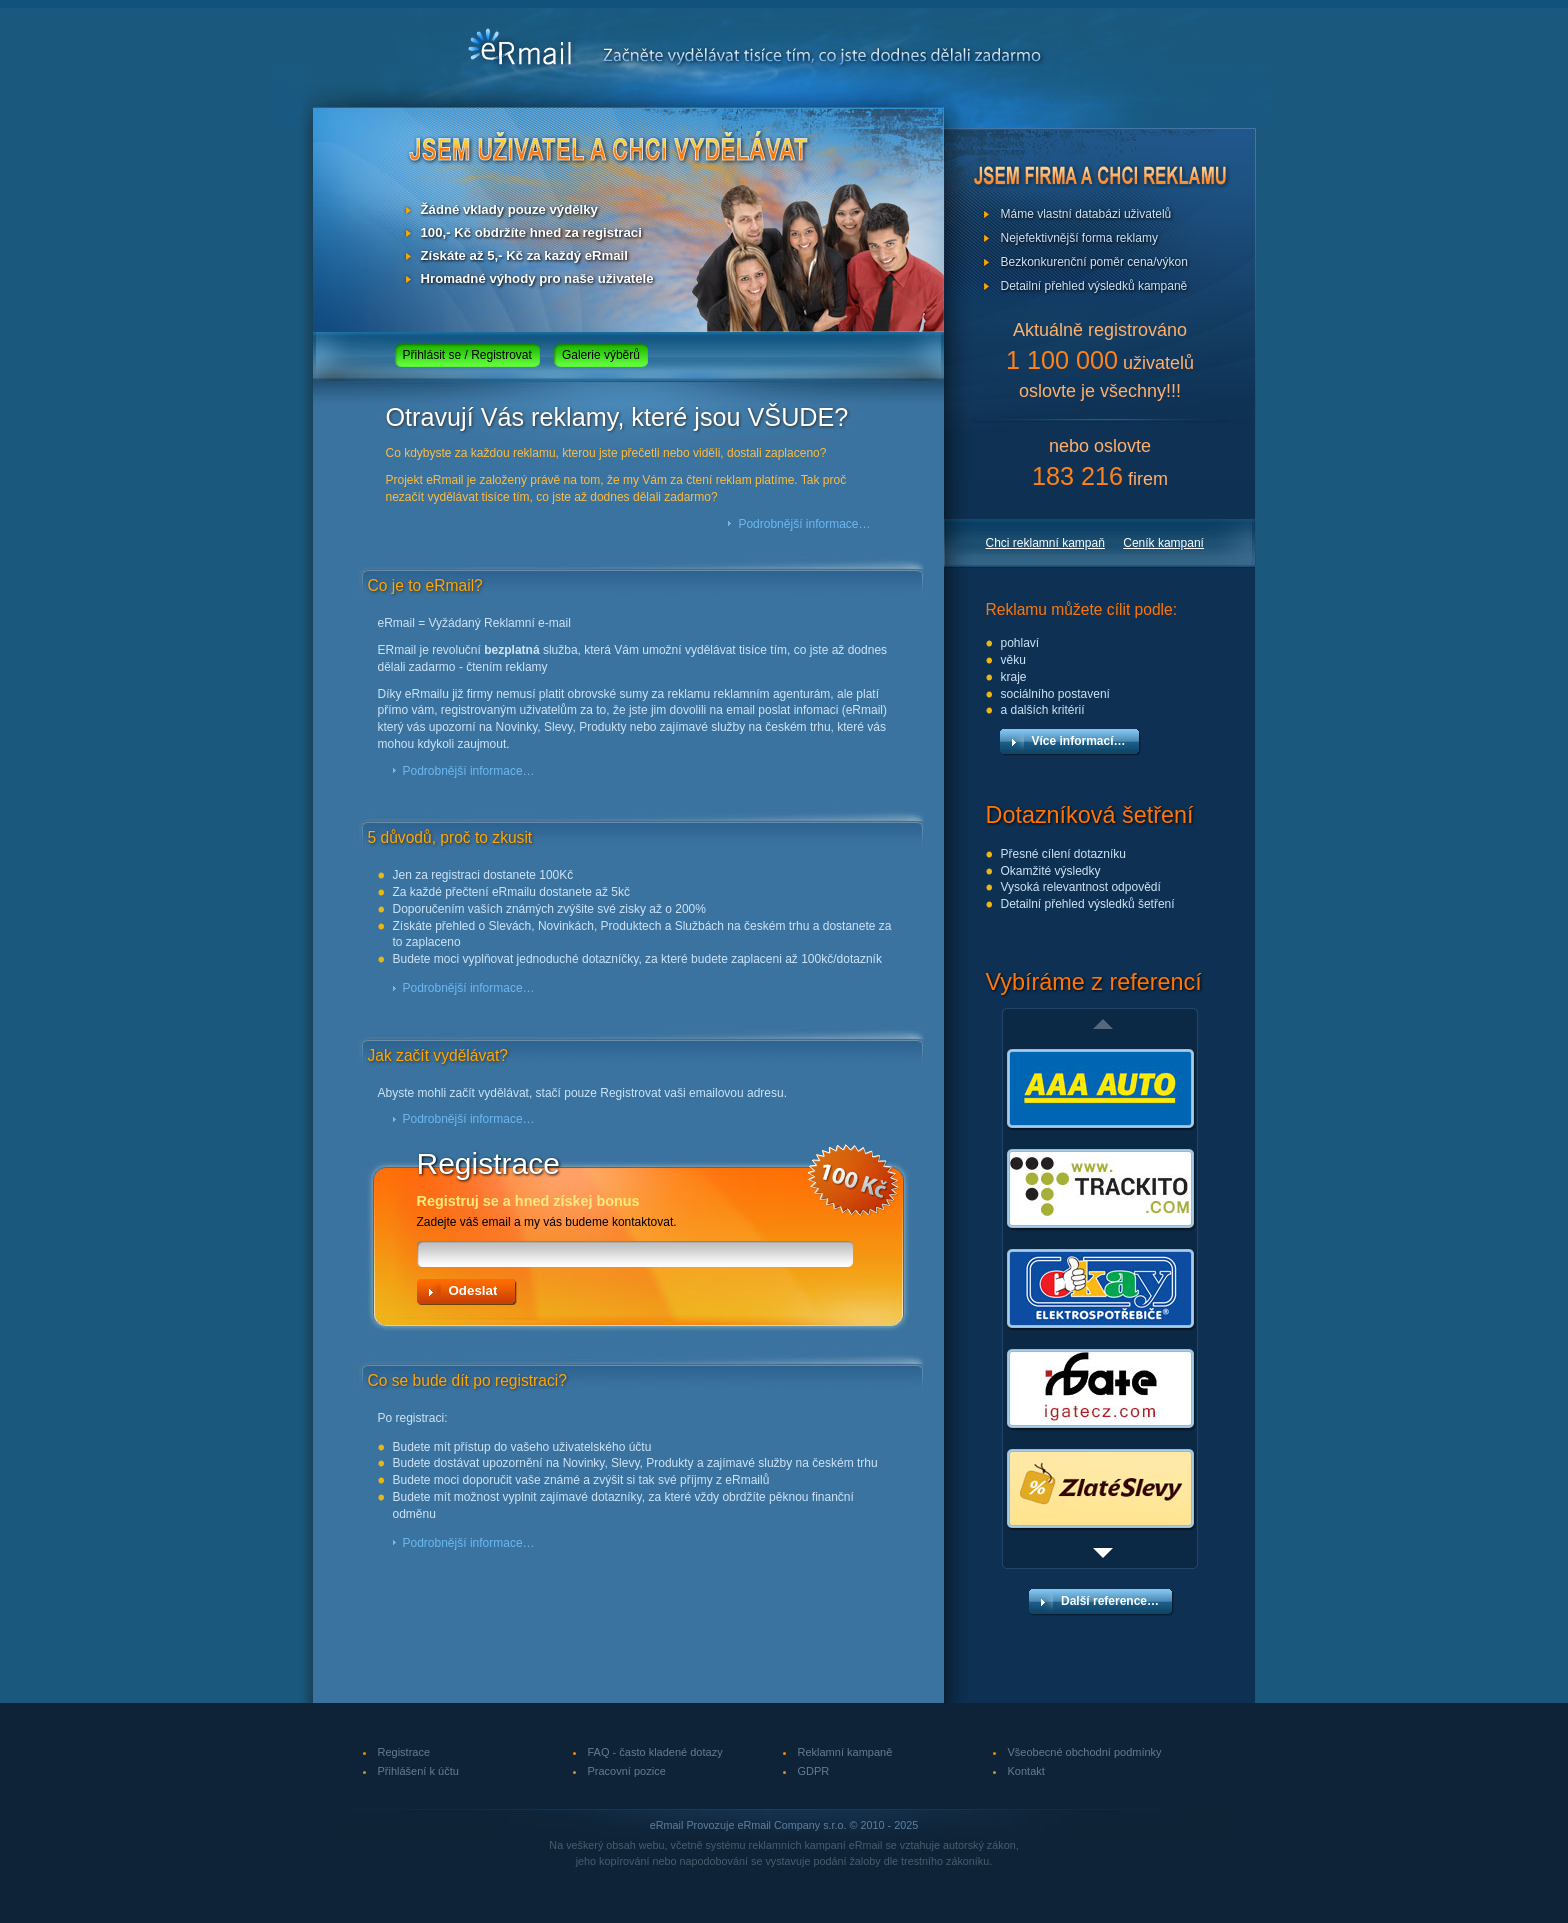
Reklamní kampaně (845, 1752)
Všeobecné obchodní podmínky (1085, 1752)
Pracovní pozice (627, 1771)
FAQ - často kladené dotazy (655, 1752)
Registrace (404, 1752)
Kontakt (1026, 1771)
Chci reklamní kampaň (1045, 543)
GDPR (814, 1771)
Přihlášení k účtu (418, 1771)
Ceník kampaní (1163, 543)
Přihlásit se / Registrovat (467, 355)
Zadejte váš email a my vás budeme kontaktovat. (648, 1210)
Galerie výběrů (601, 355)
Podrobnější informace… (804, 524)
